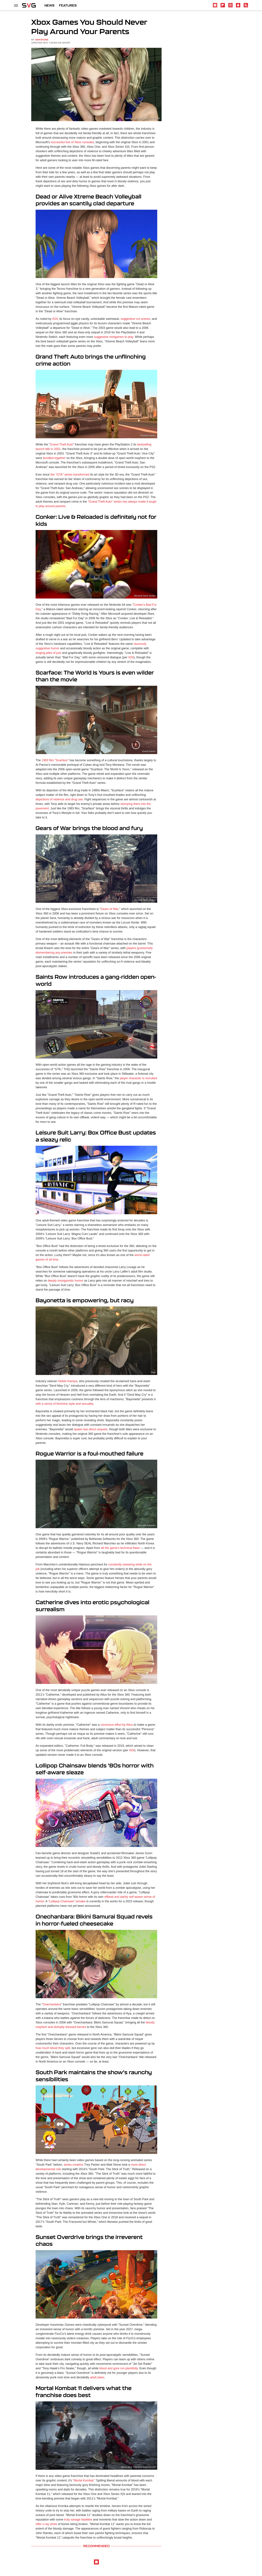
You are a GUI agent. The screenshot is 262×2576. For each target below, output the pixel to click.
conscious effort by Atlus (116, 1724)
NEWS (49, 5)
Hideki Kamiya (67, 1381)
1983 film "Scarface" (55, 760)
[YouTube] (215, 7)
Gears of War (109, 909)
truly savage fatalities (78, 2519)
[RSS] (246, 7)
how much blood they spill (53, 2048)
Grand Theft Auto (61, 444)
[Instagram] (230, 7)
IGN (55, 318)
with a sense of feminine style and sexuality (64, 1403)
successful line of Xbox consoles (72, 142)
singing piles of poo (48, 652)
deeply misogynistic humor (65, 1280)
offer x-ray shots (46, 2524)
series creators (73, 2164)
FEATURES (68, 5)
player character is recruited (138, 1078)
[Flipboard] (223, 7)
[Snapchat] (238, 7)
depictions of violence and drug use (59, 799)
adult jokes (97, 2377)
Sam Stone (41, 39)
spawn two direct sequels (90, 1429)
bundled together (54, 458)
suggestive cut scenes (135, 318)
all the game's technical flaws (120, 1548)
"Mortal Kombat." (84, 2480)
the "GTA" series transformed (69, 474)
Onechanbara (52, 2004)
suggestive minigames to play (113, 337)
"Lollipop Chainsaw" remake (67, 1901)
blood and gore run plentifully (118, 2368)
